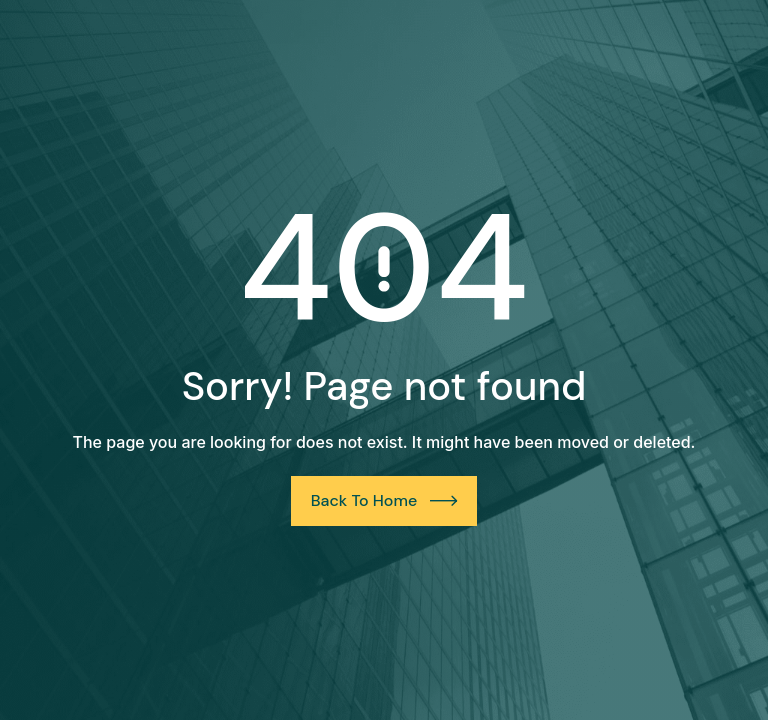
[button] (44, 676)
